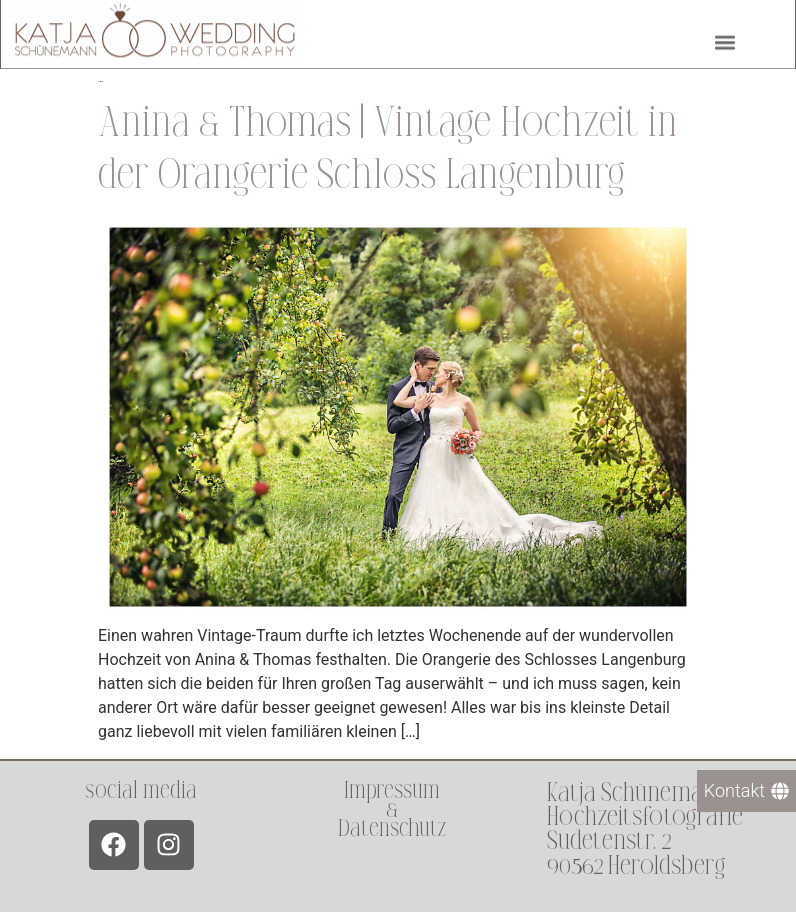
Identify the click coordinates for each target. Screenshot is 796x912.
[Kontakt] (746, 791)
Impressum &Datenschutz (392, 809)
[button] (724, 39)
